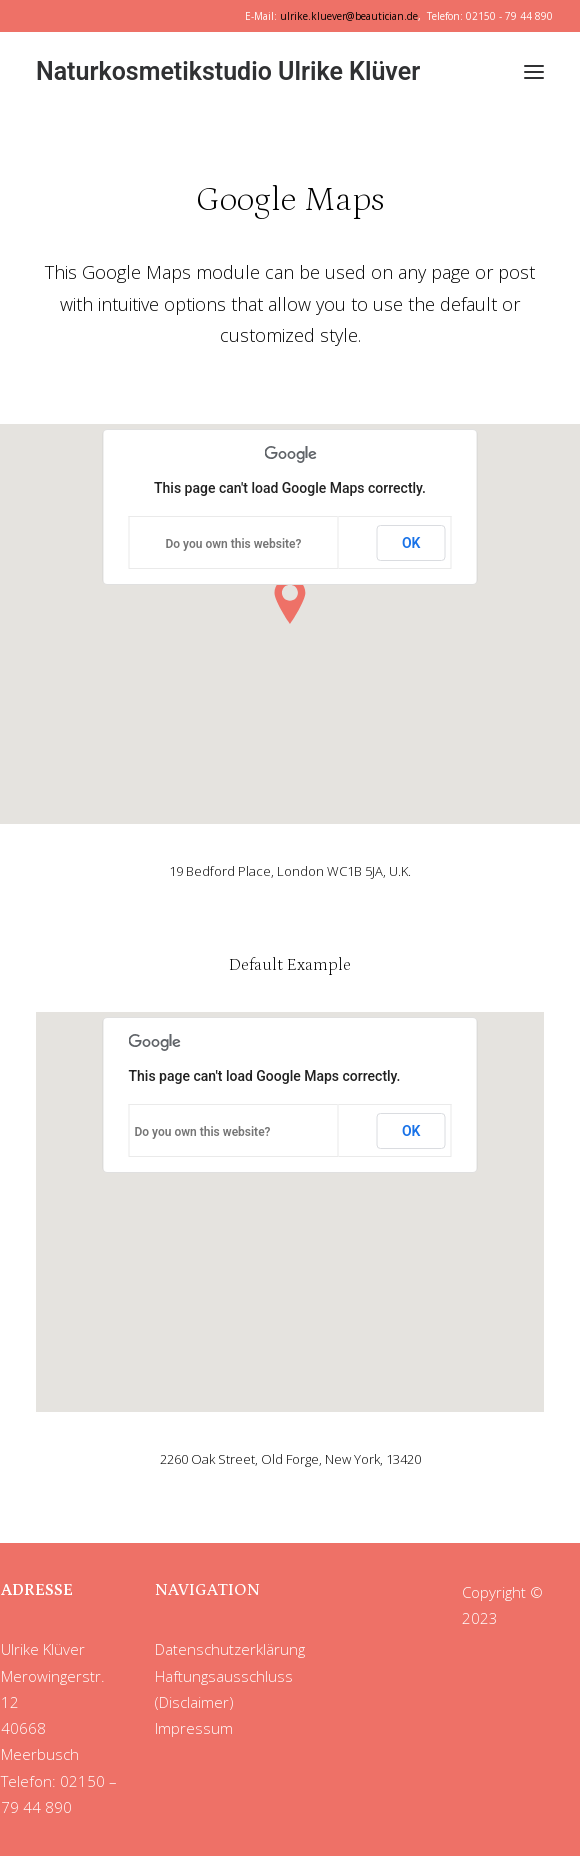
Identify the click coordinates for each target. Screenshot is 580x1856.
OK (411, 543)
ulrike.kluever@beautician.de (349, 16)
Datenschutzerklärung (230, 1649)
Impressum (194, 1728)
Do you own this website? (233, 544)
